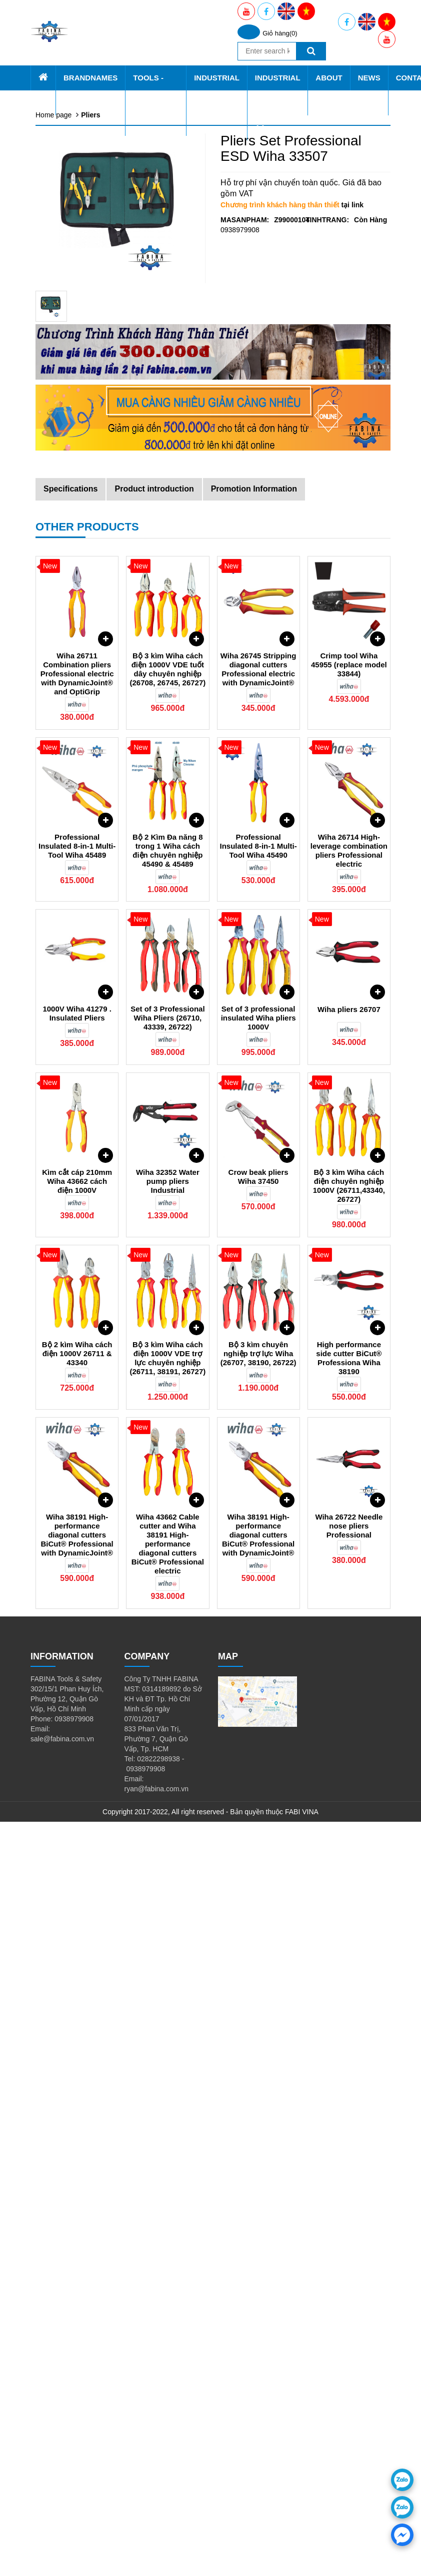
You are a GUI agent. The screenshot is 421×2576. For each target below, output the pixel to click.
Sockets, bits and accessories (102, 370)
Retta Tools (73, 300)
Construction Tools (84, 510)
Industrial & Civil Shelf (90, 270)
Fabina (66, 90)
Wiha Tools (73, 230)
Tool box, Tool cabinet (89, 180)
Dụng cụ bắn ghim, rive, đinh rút (106, 570)
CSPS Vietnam (79, 700)
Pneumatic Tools (81, 390)
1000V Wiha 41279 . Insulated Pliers (76, 1767)
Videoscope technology (92, 480)
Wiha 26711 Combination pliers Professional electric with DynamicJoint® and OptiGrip (77, 1428)
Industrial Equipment (77, 630)
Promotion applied (84, 790)
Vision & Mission (81, 780)
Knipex (66, 140)
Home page (64, 70)
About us (69, 770)
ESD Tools (72, 440)
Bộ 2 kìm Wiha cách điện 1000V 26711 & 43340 (77, 2107)
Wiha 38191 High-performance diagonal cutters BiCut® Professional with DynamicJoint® (77, 2289)
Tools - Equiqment (73, 160)
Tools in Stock (77, 240)
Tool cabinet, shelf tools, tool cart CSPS (117, 620)
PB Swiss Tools (79, 150)
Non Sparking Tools (86, 500)
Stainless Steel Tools (88, 560)
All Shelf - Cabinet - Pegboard (102, 210)
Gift (61, 610)
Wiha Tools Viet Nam (88, 710)
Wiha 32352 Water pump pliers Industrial (168, 1935)
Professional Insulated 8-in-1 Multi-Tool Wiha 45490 (258, 1600)
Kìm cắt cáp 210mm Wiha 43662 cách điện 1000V (77, 1935)
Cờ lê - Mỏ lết (77, 380)
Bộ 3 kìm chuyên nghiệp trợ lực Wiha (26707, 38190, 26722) (258, 2107)
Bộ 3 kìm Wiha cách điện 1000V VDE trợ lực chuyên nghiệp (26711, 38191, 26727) (168, 2112)
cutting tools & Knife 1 (89, 590)
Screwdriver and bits (87, 350)
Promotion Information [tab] (254, 1243)
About (65, 760)
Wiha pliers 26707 (349, 1763)
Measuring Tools (81, 430)
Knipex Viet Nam (82, 730)
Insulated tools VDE (86, 400)
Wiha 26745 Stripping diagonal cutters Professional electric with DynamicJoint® (258, 1423)
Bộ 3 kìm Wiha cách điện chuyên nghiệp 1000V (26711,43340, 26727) (349, 1940)
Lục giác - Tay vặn (84, 340)
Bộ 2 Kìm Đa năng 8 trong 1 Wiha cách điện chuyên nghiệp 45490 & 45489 (167, 1604)
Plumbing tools (79, 530)
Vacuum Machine (82, 650)
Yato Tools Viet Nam (87, 720)
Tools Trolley (75, 250)
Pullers (66, 450)
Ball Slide (70, 660)
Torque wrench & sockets (95, 360)
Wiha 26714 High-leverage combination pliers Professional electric (349, 1604)
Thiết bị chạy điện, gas (91, 460)
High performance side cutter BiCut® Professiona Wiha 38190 (349, 2112)
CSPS (65, 100)
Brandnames (65, 80)
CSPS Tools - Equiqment (94, 220)
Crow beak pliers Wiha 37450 (258, 1931)
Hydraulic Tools (79, 550)
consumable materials (90, 600)
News (51, 800)
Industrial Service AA (77, 670)
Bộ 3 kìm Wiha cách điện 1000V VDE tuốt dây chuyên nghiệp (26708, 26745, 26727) (168, 1423)
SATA (64, 130)
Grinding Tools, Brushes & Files (104, 410)
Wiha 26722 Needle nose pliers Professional (348, 2280)
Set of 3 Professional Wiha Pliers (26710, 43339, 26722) (167, 1772)
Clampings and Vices (88, 520)
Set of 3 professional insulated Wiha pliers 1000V (258, 1772)
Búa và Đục (74, 420)
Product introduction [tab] (154, 1243)
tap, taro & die (77, 580)
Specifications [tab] (71, 1243)
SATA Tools (73, 280)
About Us (59, 740)
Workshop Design (83, 690)
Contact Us (60, 810)
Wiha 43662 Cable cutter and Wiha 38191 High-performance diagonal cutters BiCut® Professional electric (168, 2298)
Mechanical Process (87, 680)
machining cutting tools (91, 540)
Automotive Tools (82, 470)
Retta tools (72, 120)
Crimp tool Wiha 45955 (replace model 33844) (349, 1419)
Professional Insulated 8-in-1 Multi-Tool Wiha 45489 (77, 1600)
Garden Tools (76, 490)
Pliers (64, 330)
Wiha (64, 110)
